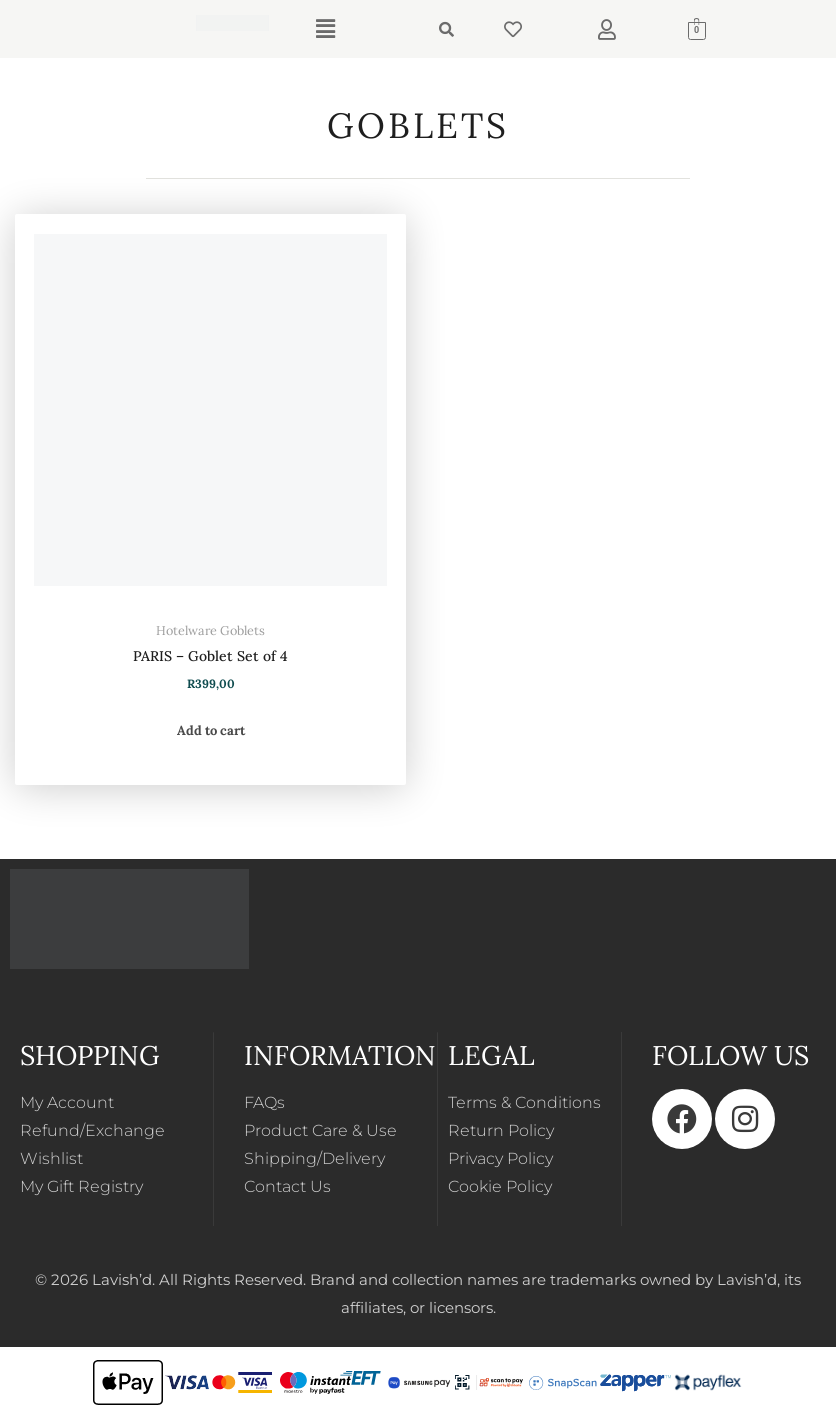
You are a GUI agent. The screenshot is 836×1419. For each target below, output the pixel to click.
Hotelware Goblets (210, 630)
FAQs (264, 1102)
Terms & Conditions (524, 1102)
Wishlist (51, 1158)
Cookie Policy (500, 1186)
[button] (325, 29)
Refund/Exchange (92, 1130)
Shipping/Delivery (314, 1158)
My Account (67, 1102)
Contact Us (287, 1186)
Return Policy (501, 1130)
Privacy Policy (500, 1158)
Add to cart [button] (211, 730)
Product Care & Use (320, 1130)
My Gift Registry (81, 1186)
